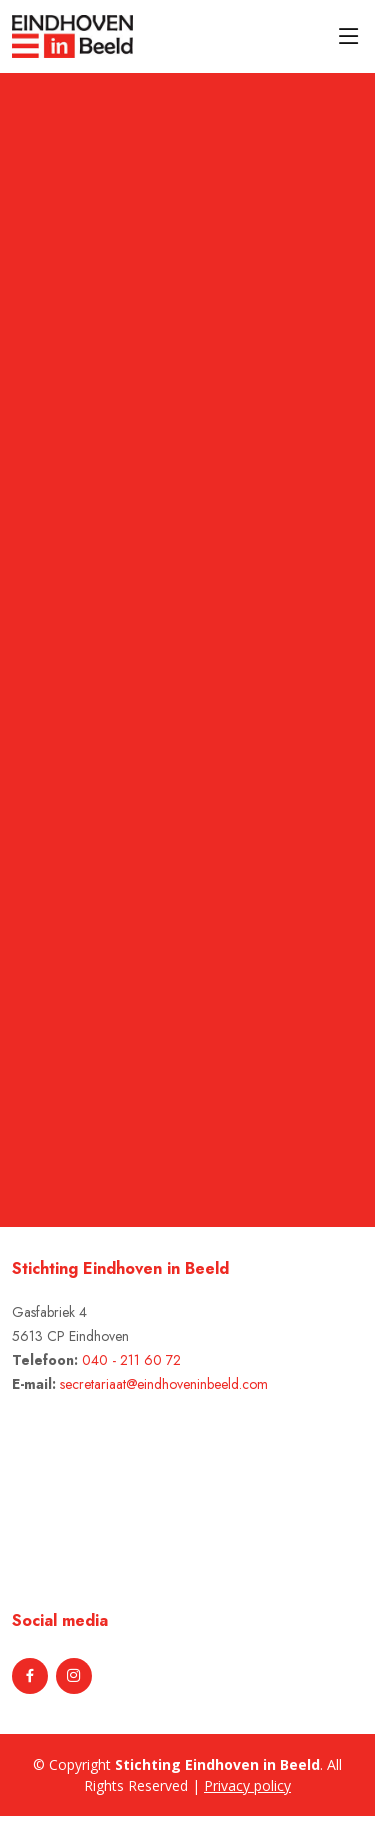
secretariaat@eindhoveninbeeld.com (164, 1384)
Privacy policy (247, 1785)
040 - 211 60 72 (131, 1360)
